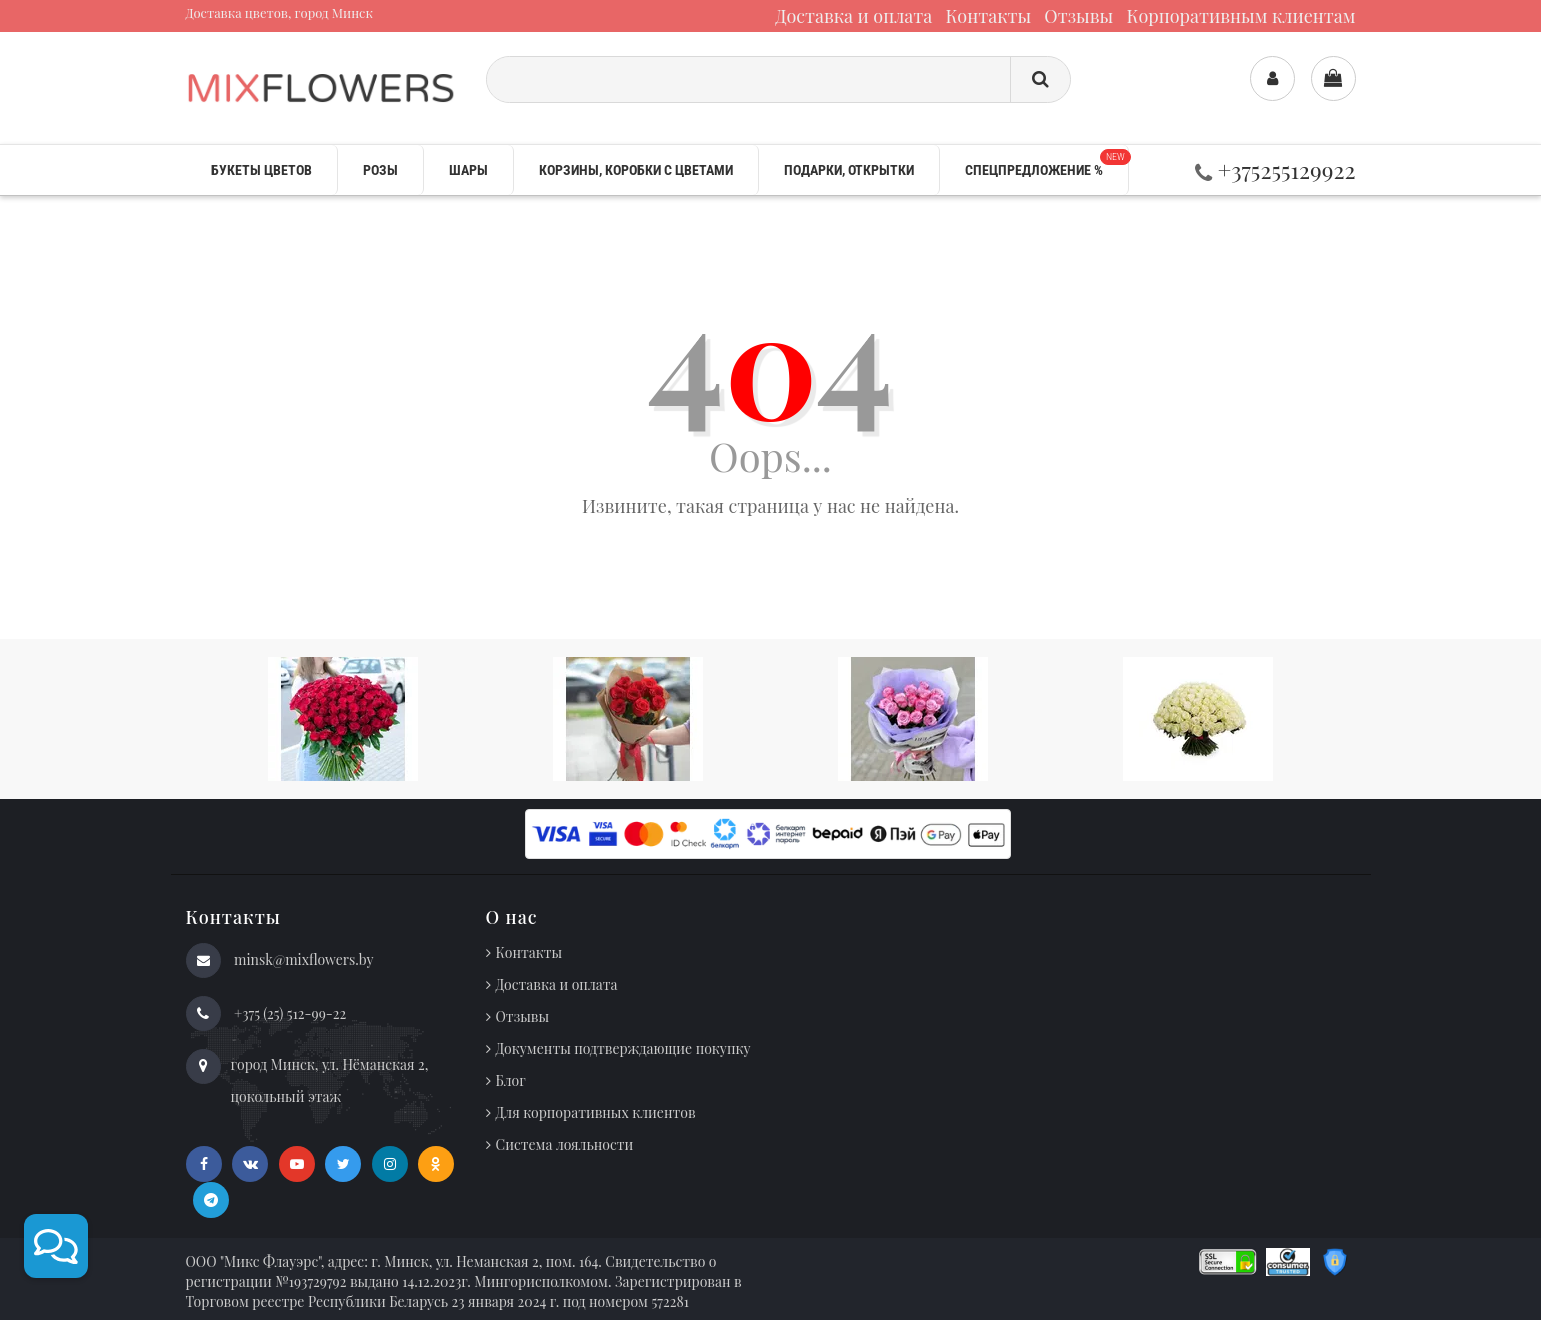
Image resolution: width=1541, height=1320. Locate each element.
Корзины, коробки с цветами (636, 170)
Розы (380, 170)
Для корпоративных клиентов (596, 1112)
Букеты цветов (261, 170)
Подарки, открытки (849, 170)
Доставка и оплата (853, 16)
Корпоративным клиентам (1240, 16)
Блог (511, 1080)
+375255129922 (1275, 169)
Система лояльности (565, 1144)
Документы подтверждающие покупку (623, 1048)
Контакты (988, 16)
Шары (468, 170)
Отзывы (1078, 16)
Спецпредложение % (1046, 163)
